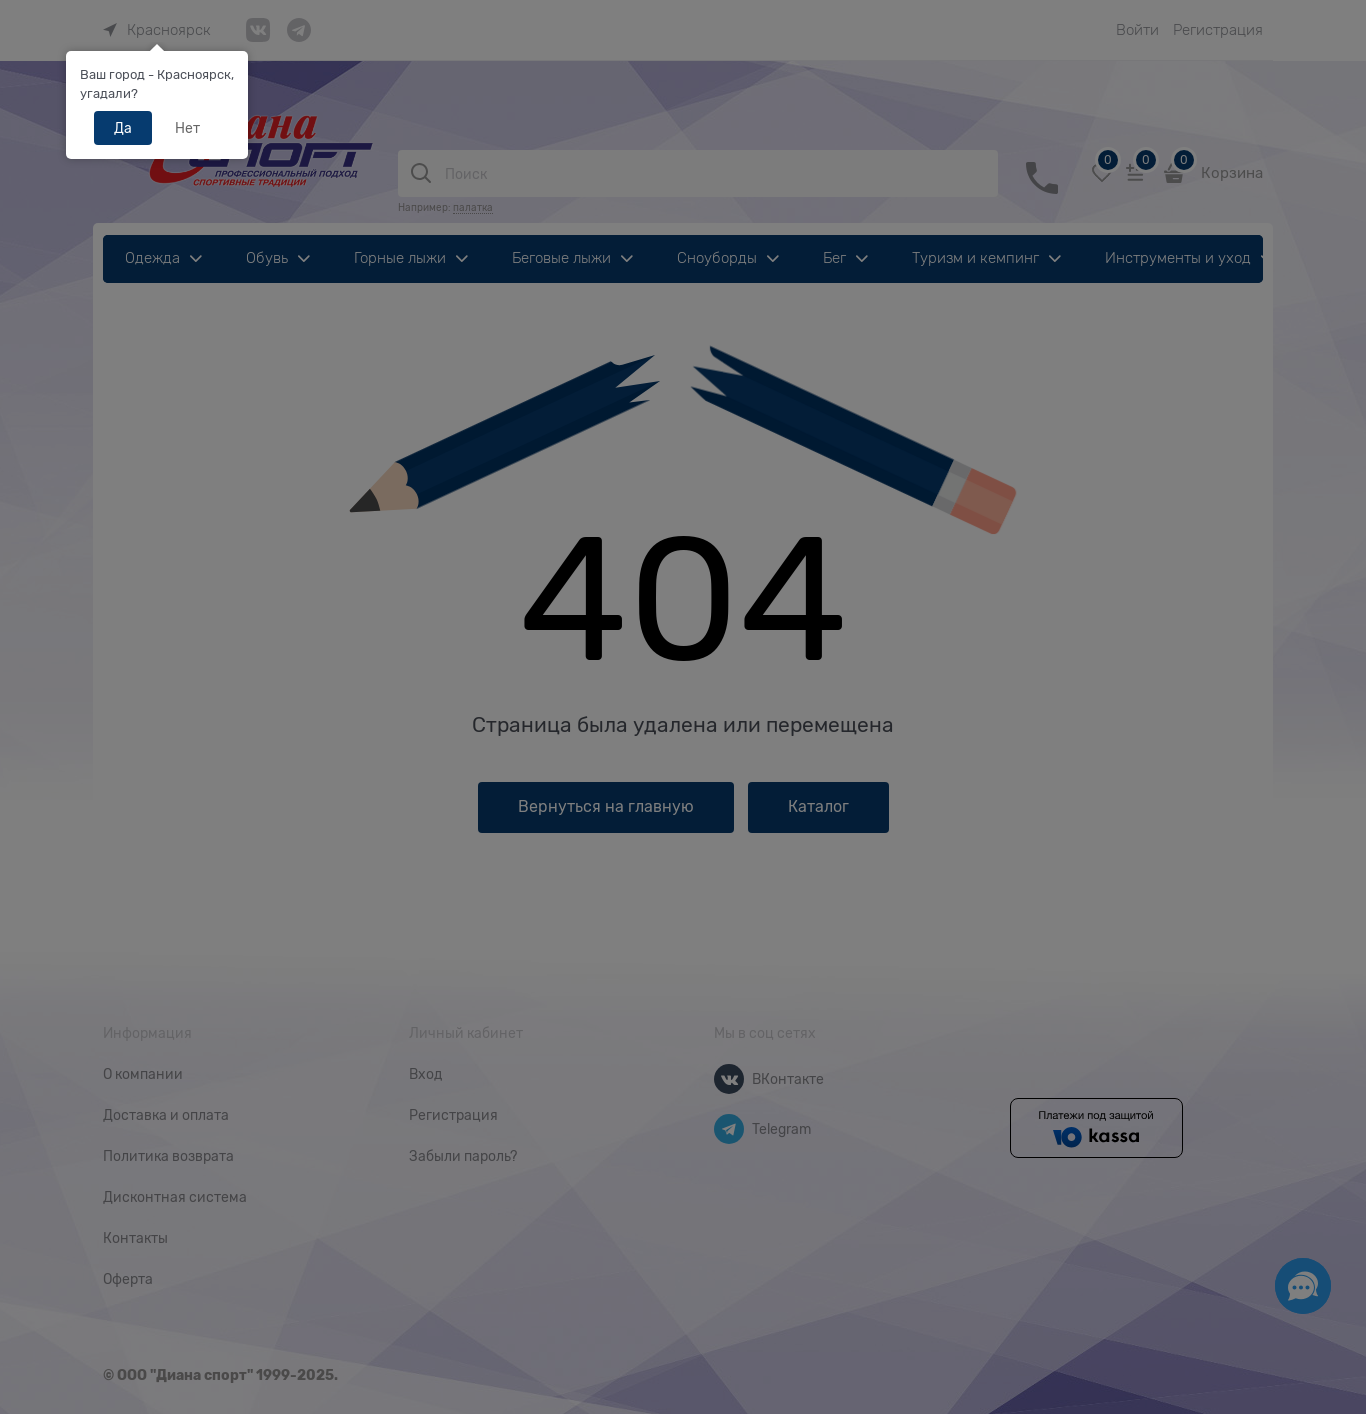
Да (123, 128)
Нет (187, 128)
